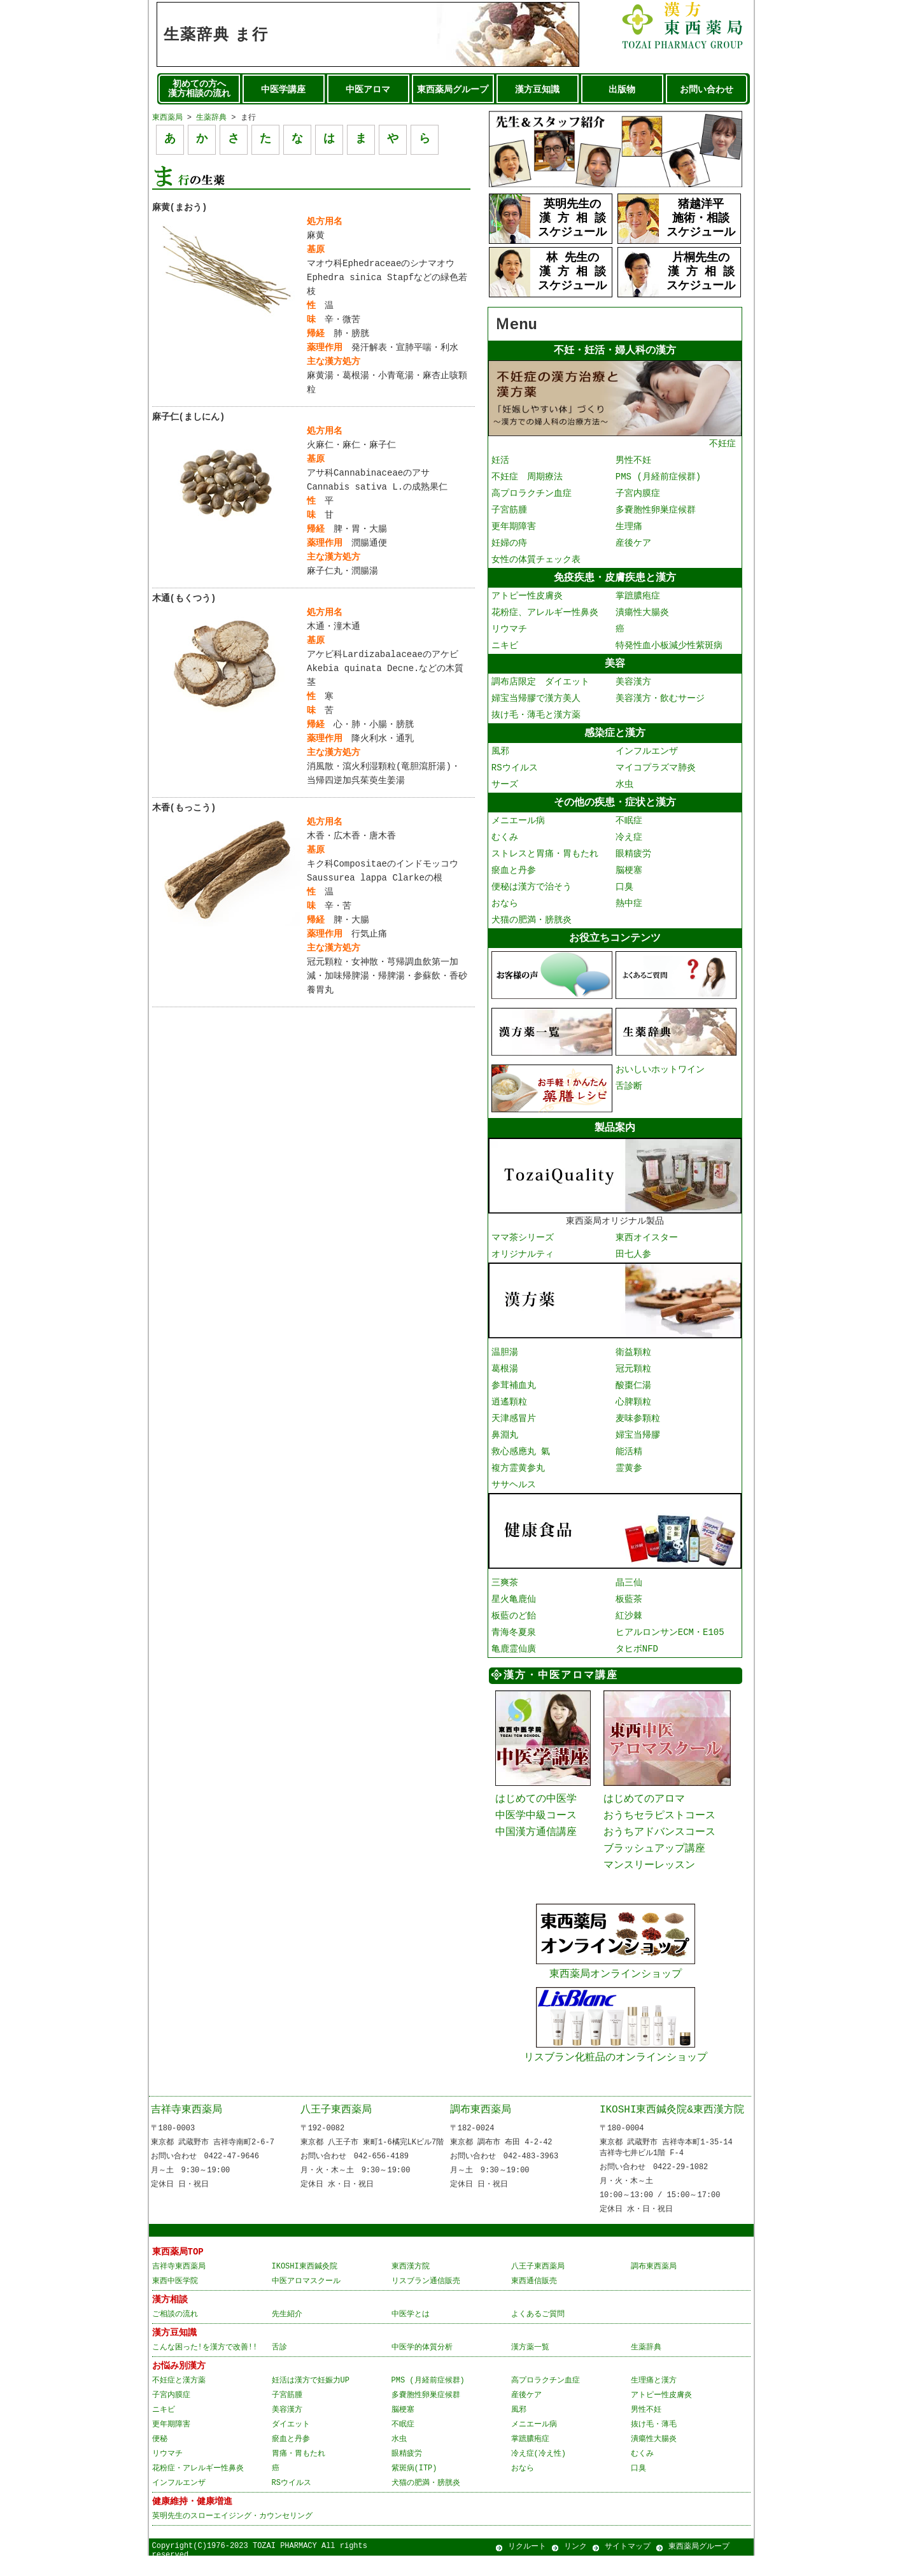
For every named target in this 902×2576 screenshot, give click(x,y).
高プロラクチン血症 (531, 495)
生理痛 (629, 528)
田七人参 (633, 1261)
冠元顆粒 (633, 1375)
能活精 (629, 1458)
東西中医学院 (175, 2301)
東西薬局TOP (178, 2272)
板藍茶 (629, 1605)
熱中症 (629, 910)
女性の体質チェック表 (536, 561)
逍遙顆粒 (509, 1408)
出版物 (622, 90)
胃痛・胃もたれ (298, 2473)
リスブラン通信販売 (425, 2301)
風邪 (500, 757)
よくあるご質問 (538, 2334)
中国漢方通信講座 (536, 1841)
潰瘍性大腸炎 (642, 615)
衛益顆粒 (633, 1358)
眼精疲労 (633, 860)
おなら (504, 910)
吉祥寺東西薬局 (186, 2125)
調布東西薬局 (480, 2125)
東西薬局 (167, 117)
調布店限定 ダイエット (540, 686)
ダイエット (291, 2444)
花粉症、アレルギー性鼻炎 (544, 615)
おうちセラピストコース (659, 1823)
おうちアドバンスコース (659, 1841)
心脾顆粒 (633, 1408)
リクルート (527, 2566)
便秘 (159, 2459)
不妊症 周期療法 (527, 478)
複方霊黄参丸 (518, 1474)
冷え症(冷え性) (538, 2473)
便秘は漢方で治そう (531, 894)
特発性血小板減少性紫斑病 (669, 648)
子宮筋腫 (509, 512)
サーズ (504, 790)
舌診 (279, 2367)
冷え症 (629, 844)
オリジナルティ (522, 1261)
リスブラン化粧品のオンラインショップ (615, 2064)
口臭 (624, 894)
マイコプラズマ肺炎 (656, 773)
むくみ (504, 844)
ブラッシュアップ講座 (654, 1858)
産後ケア (633, 545)
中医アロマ (368, 90)
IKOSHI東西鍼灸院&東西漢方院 (672, 2125)
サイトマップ (628, 2566)
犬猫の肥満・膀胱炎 (531, 927)
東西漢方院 (410, 2286)
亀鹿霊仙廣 (513, 1654)
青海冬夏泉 (513, 1638)
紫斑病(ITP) (414, 2488)
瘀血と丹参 (513, 877)
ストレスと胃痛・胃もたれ (544, 860)
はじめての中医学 (536, 1805)
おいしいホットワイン (660, 1076)
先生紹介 (287, 2334)
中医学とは (410, 2334)
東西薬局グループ (452, 90)
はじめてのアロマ (644, 1805)
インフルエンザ (647, 757)
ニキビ (504, 648)
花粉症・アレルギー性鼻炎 (198, 2488)
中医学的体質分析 (422, 2367)
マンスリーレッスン (649, 1876)
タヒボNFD (637, 1654)
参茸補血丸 (513, 1391)
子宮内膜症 (638, 495)
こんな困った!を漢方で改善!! (205, 2367)
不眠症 (629, 827)
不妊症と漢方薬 (179, 2400)
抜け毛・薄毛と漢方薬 (536, 719)
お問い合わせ (706, 90)
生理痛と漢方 (654, 2400)
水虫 (624, 790)
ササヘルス (513, 1491)
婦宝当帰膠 (638, 1441)
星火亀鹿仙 (513, 1605)
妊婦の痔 (509, 545)
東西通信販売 (534, 2301)
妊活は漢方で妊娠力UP (310, 2400)
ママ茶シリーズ (522, 1244)
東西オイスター (647, 1244)
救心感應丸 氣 (520, 1458)
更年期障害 (513, 528)
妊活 (500, 462)
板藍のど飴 (513, 1621)
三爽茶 (504, 1588)
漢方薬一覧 (530, 2367)
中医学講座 (283, 90)
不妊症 (615, 440)
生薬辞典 (211, 117)
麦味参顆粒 (638, 1425)
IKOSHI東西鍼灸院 (304, 2286)
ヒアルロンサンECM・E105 (670, 1638)
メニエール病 (518, 827)
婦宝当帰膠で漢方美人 (536, 703)
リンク (575, 2566)
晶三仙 (629, 1588)
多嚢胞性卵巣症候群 (656, 512)
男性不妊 (633, 462)
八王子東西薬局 (336, 2125)
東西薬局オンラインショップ (615, 1979)
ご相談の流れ (175, 2334)
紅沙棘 (629, 1621)
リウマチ (509, 632)
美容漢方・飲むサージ (660, 703)
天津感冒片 (513, 1425)
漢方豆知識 (537, 90)
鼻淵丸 (504, 1441)
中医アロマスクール (306, 2301)
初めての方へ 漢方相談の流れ (199, 89)
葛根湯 (504, 1375)
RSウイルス (514, 773)
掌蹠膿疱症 (638, 599)
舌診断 (629, 1093)
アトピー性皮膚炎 (527, 599)
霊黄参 (629, 1474)
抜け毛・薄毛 (654, 2444)
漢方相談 (170, 2320)
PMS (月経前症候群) (658, 478)
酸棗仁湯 (633, 1391)
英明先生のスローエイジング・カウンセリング (232, 2536)
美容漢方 (633, 686)
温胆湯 (504, 1358)
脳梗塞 (629, 877)
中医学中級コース (536, 1823)
